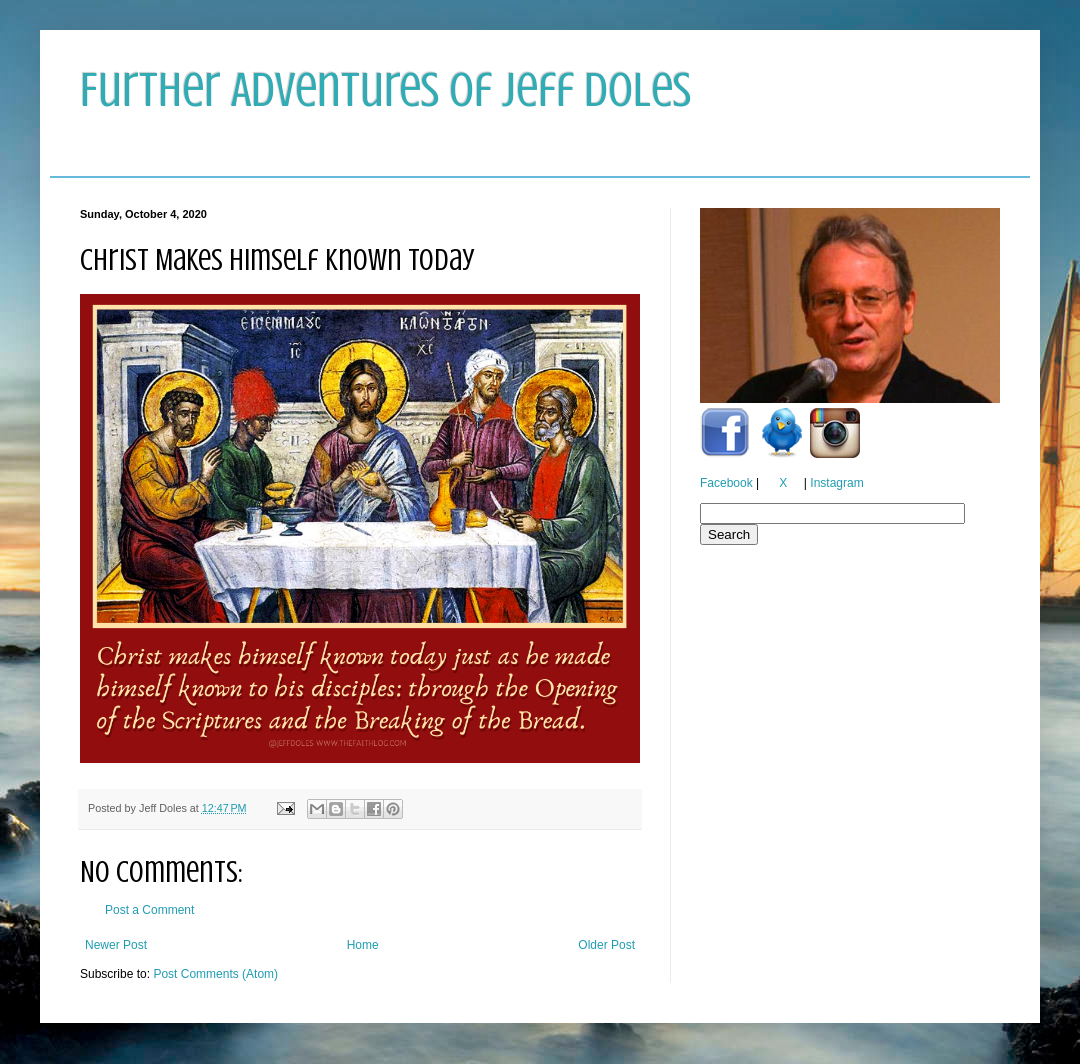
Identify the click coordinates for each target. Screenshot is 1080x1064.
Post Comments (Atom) (215, 974)
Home (363, 945)
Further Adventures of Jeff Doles (385, 90)
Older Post (606, 945)
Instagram (836, 483)
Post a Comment (149, 910)
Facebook (726, 483)
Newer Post (116, 945)
